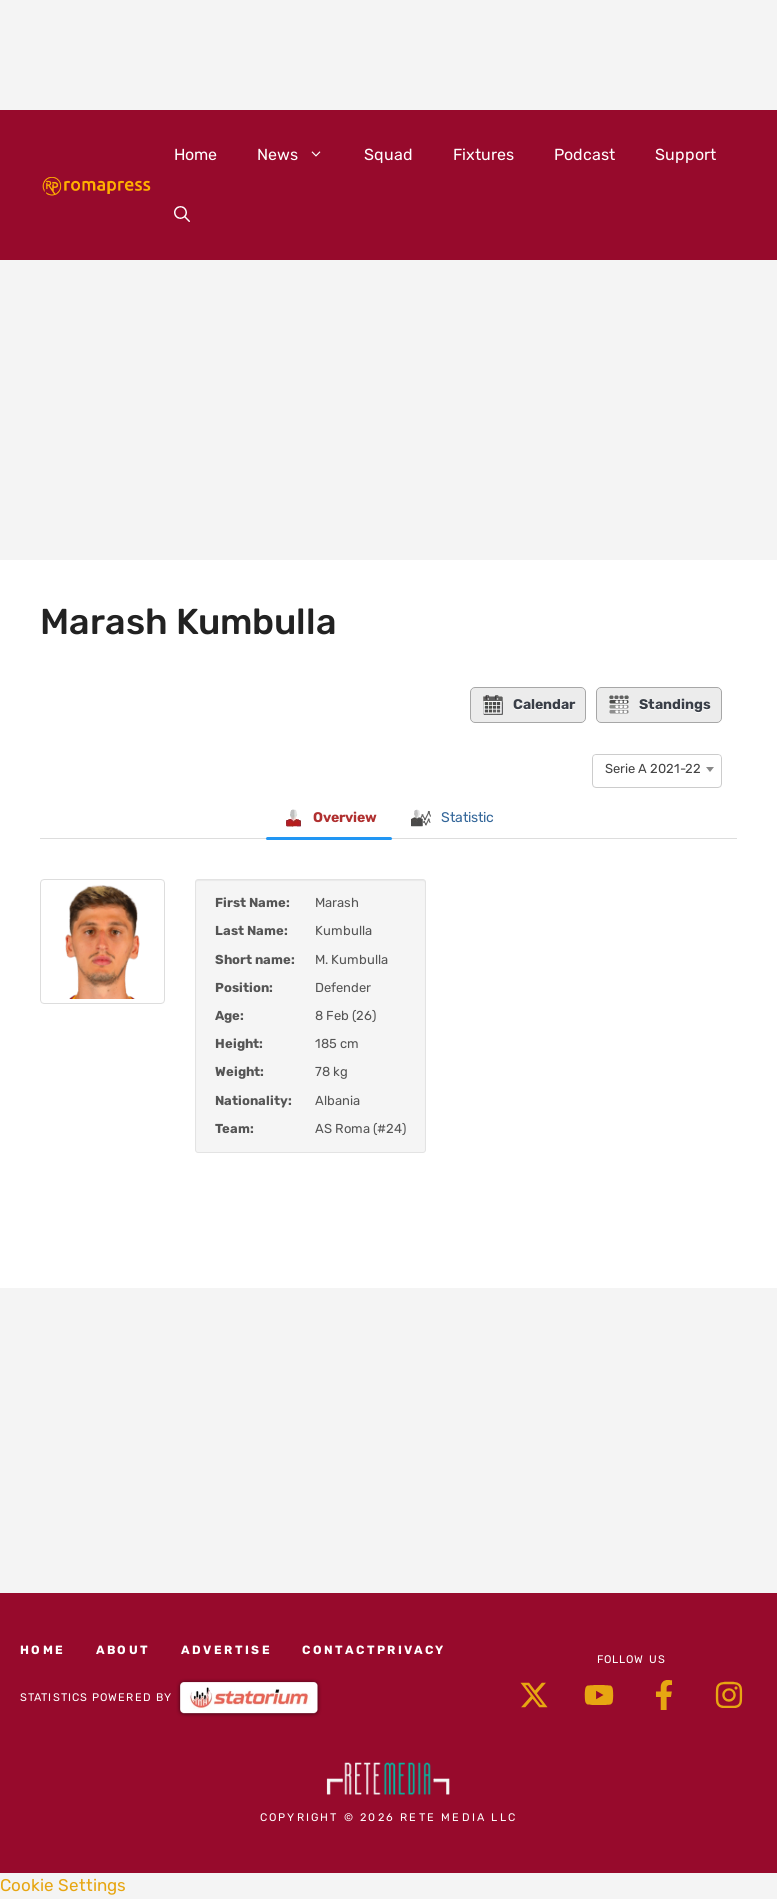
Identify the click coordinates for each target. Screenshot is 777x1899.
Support (685, 154)
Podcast (584, 154)
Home (195, 154)
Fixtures (483, 154)
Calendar (528, 705)
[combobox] (657, 769)
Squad (388, 154)
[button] (182, 215)
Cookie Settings (63, 1885)
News (300, 155)
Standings (659, 705)
